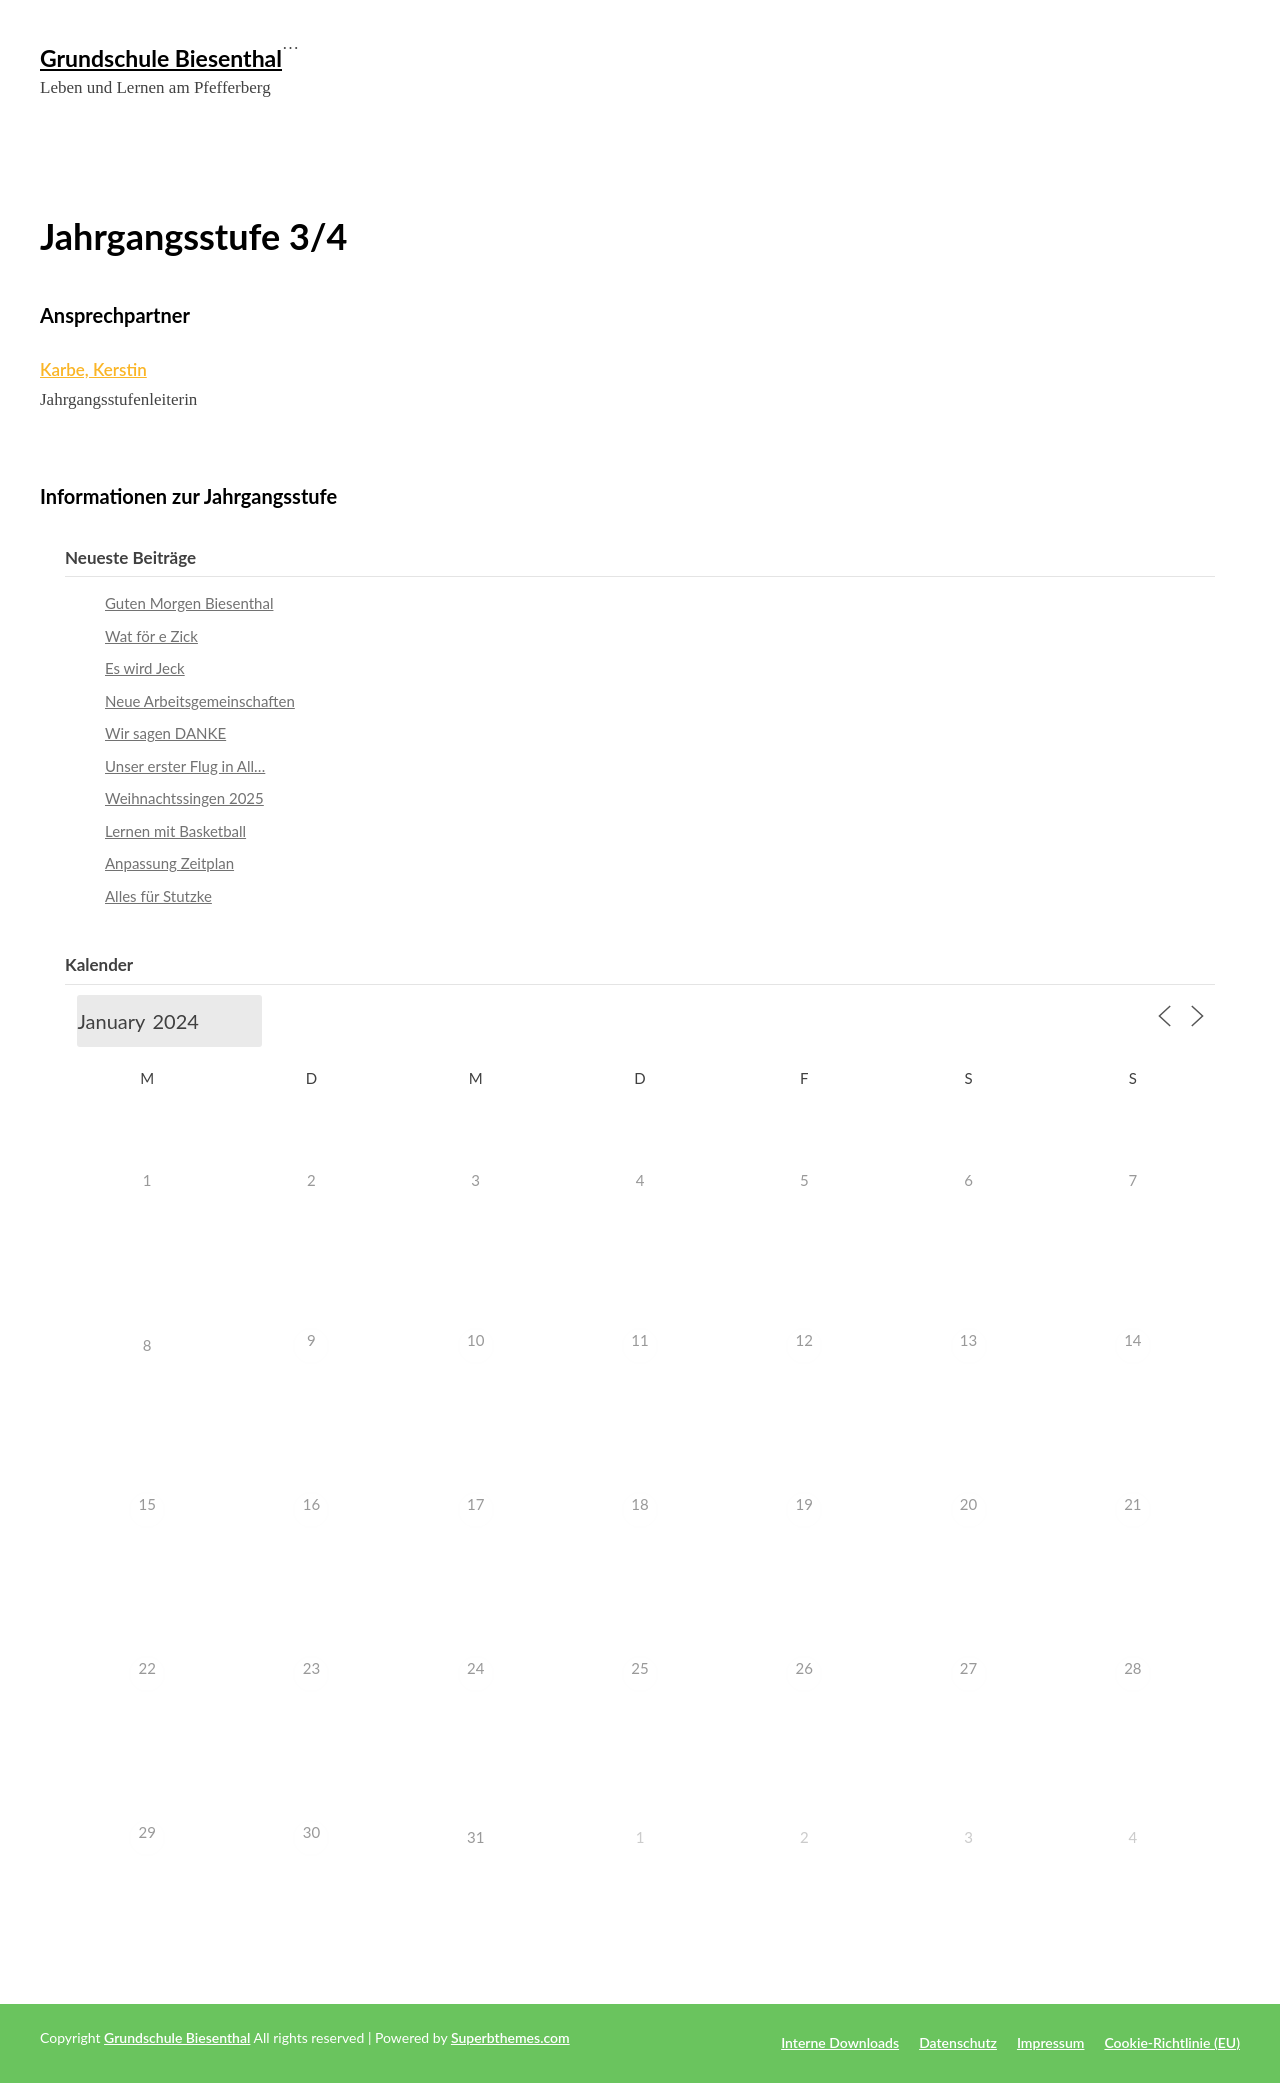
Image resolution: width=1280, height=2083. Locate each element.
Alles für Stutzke (158, 896)
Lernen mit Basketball (175, 831)
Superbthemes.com (510, 2037)
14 (1132, 1340)
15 (146, 1504)
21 (1132, 1504)
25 (639, 1668)
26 (804, 1668)
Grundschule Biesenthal (161, 58)
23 (311, 1668)
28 (1132, 1668)
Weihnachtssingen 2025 (184, 798)
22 (146, 1668)
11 (639, 1340)
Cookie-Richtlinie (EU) (1172, 2042)
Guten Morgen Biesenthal (189, 603)
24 (475, 1668)
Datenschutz (958, 2042)
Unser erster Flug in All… (185, 766)
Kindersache (1202, 149)
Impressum (1051, 2042)
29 (146, 1832)
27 (968, 1668)
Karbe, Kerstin (93, 369)
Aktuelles (936, 149)
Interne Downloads (840, 2042)
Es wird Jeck (145, 668)
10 (475, 1340)
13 (968, 1340)
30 (311, 1832)
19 (804, 1504)
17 (475, 1504)
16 (311, 1504)
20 (968, 1504)
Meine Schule (1005, 149)
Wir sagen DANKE (165, 733)
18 (639, 1504)
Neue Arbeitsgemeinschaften (200, 701)
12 (804, 1340)
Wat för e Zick (151, 636)
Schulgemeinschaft (1106, 149)
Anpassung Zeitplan (169, 863)
